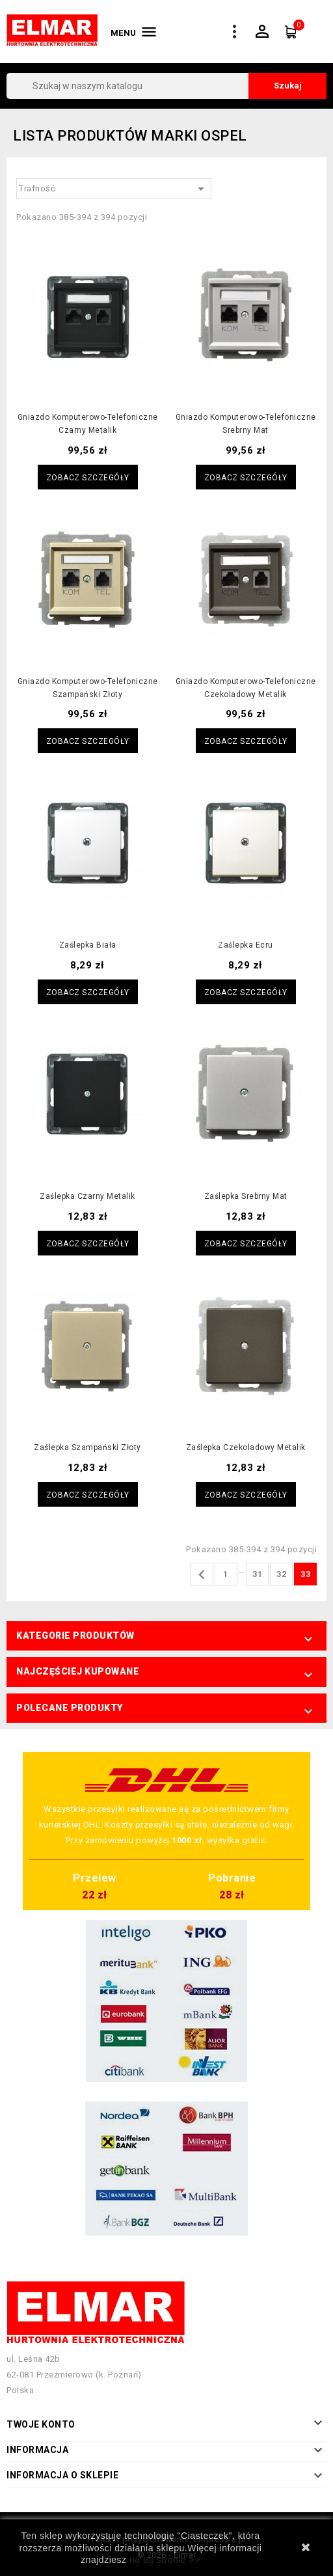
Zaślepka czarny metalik (87, 1196)
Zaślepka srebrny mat (245, 1196)
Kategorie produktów (75, 1635)
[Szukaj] (166, 86)
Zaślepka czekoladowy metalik (246, 1447)
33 (305, 1574)
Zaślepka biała (87, 945)
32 (281, 1574)
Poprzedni (202, 1575)
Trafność (114, 189)
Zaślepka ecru (245, 945)
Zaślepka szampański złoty (87, 1447)
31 (257, 1574)
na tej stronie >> (164, 2560)
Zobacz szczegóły (87, 477)
